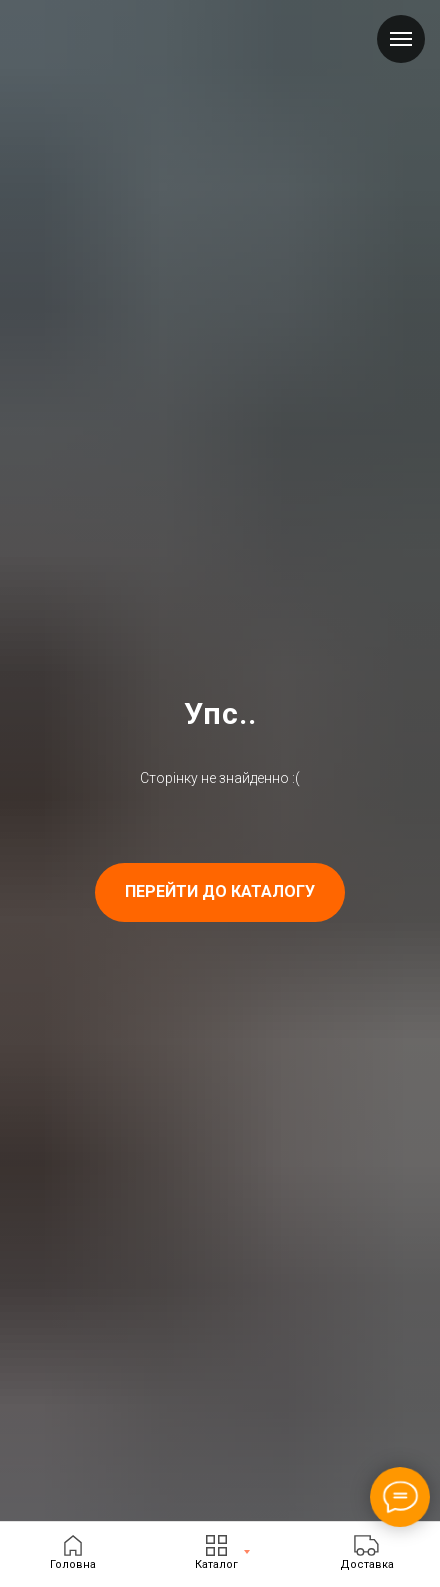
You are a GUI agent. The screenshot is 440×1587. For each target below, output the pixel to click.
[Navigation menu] (401, 39)
